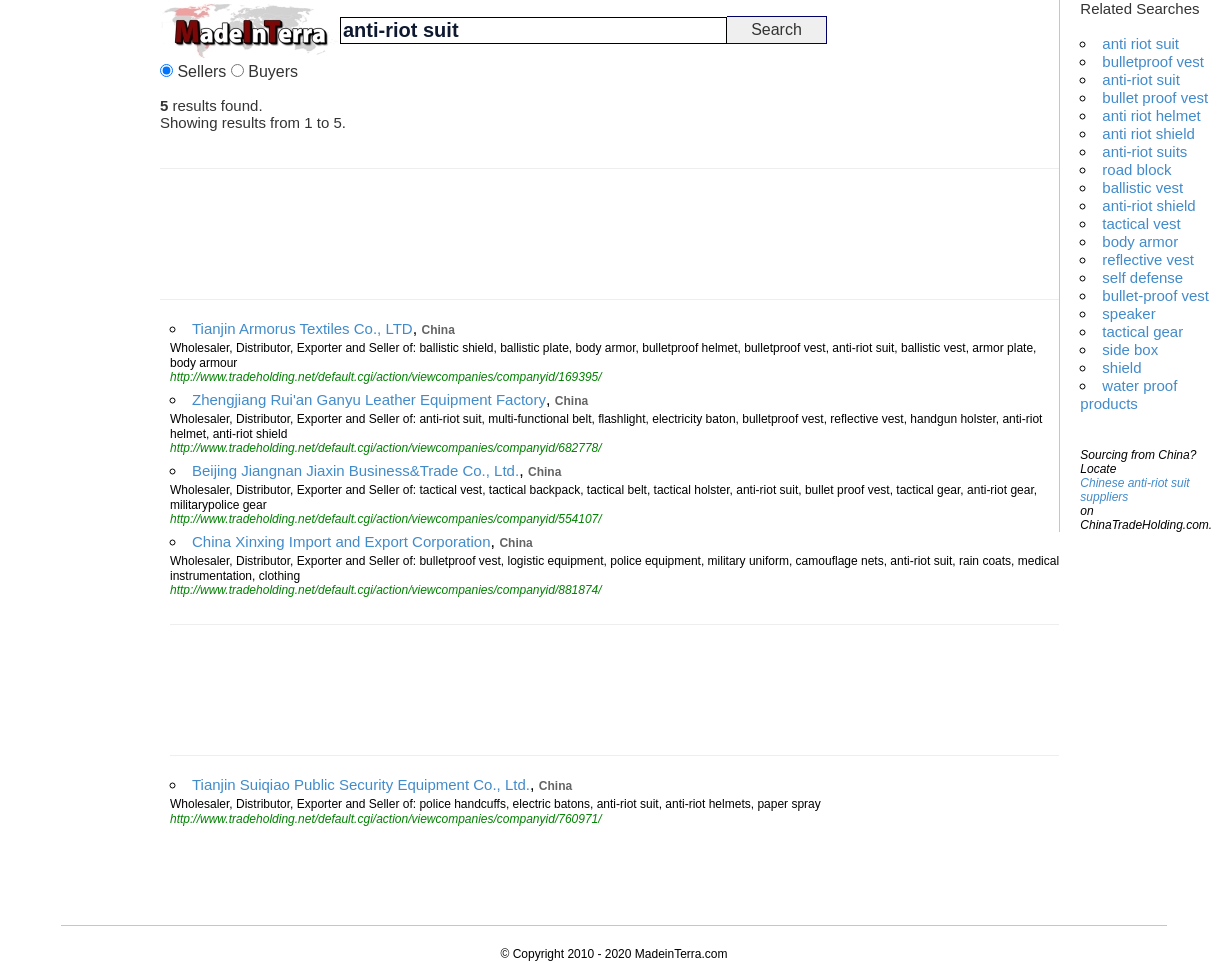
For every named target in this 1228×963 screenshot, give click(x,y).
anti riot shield (1148, 133)
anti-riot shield (1148, 205)
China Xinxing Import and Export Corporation (341, 541)
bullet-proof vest (1155, 295)
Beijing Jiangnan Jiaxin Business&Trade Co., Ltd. (355, 470)
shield (1121, 367)
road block (1136, 169)
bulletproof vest (1153, 61)
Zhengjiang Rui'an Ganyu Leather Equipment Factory (369, 399)
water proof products (1128, 394)
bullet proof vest (1155, 97)
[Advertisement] (80, 300)
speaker (1128, 313)
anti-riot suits (1144, 151)
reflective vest (1148, 259)
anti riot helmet (1151, 115)
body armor (1140, 241)
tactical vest (1141, 223)
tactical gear (1142, 331)
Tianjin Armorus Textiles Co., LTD (302, 328)
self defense (1142, 277)
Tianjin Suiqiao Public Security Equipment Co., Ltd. (361, 784)
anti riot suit (1140, 43)
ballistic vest (1142, 187)
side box (1130, 349)
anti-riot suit (1141, 79)
